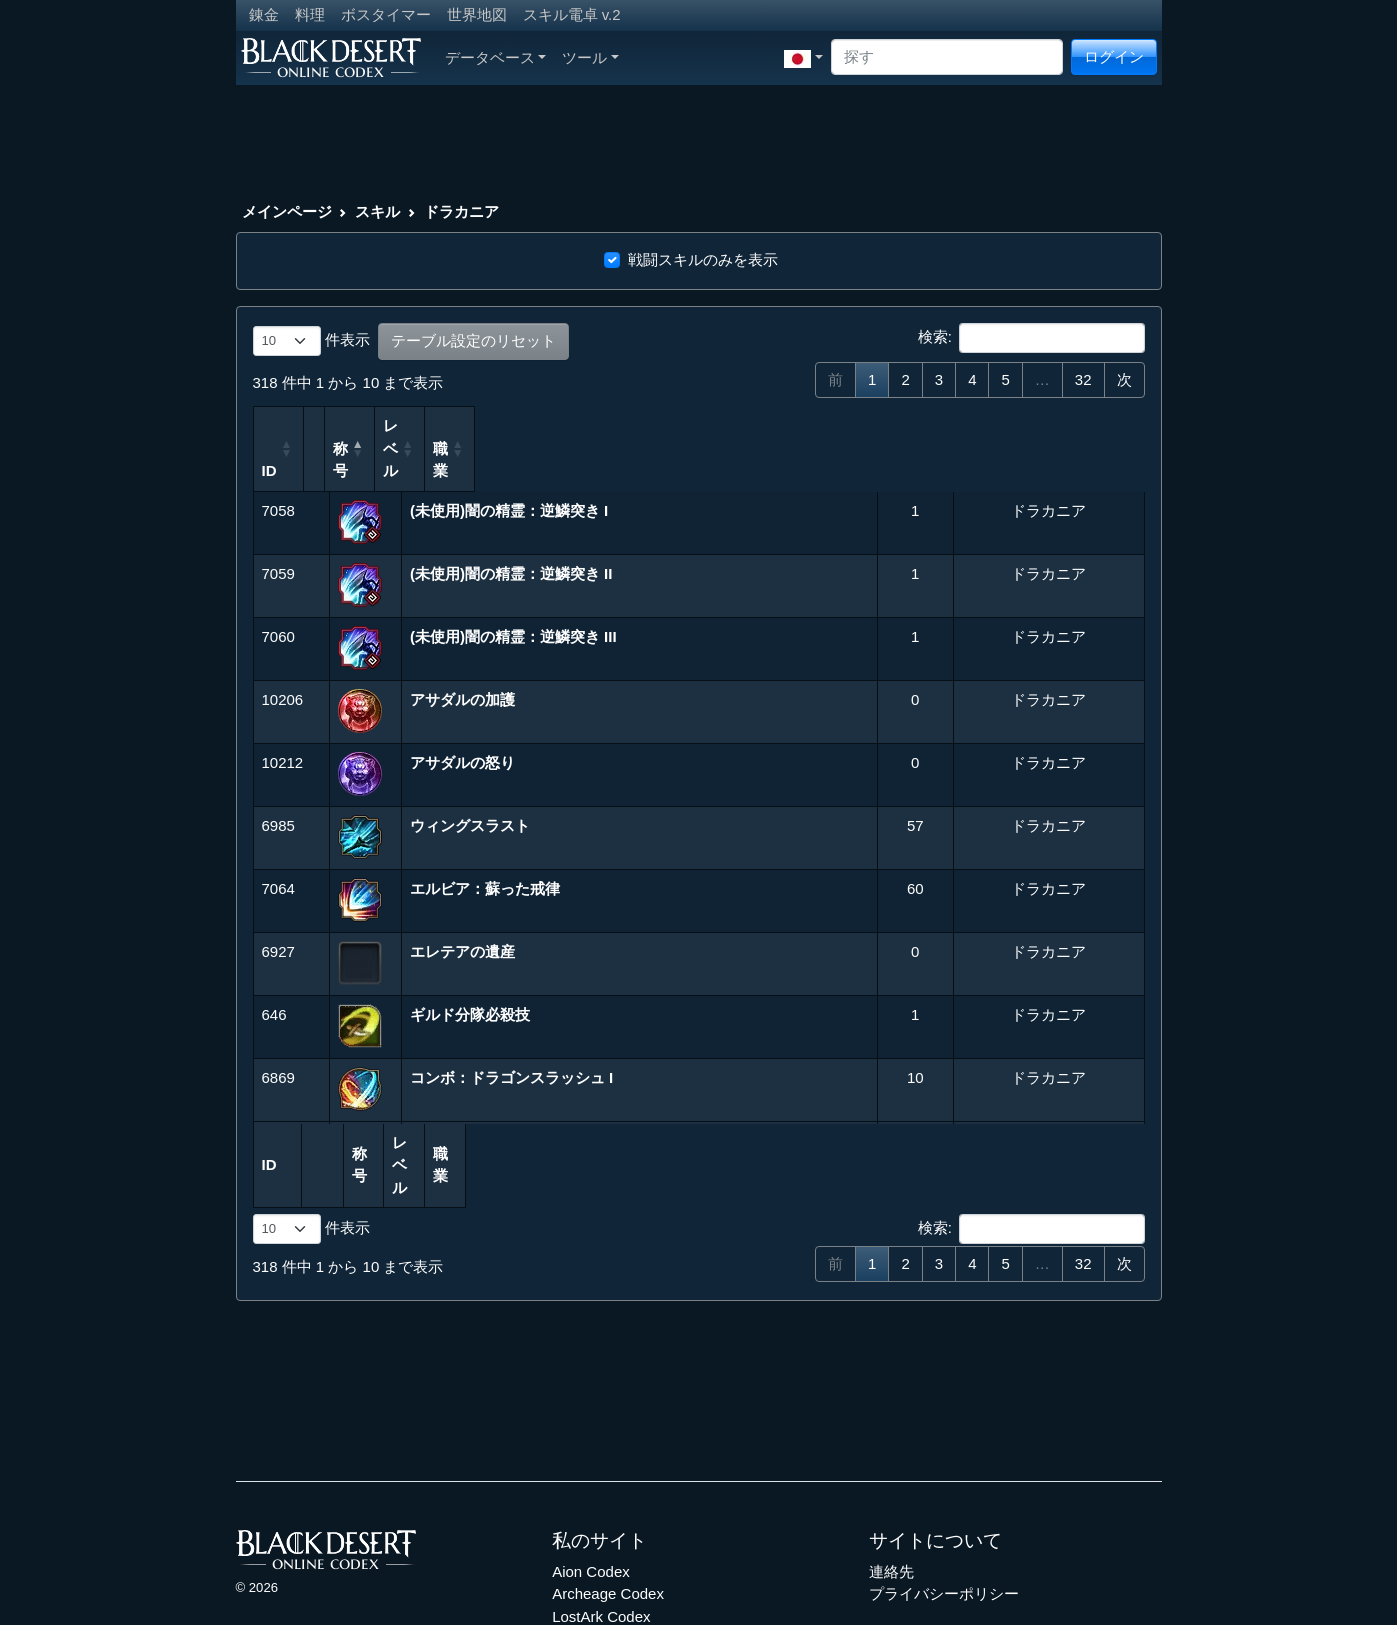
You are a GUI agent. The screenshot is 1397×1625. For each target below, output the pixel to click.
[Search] (947, 57)
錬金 (264, 14)
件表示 (311, 341)
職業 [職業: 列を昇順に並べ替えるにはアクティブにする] (974, 425)
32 (1083, 379)
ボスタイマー (386, 14)
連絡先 (891, 1481)
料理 (310, 14)
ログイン (1114, 56)
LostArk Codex (601, 1526)
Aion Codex (591, 1481)
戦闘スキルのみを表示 (703, 259)
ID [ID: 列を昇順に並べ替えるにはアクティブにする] (269, 425)
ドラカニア (461, 211)
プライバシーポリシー (944, 1503)
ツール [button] (590, 57)
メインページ (287, 211)
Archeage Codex (608, 1503)
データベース (496, 57)
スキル (377, 211)
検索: (1031, 338)
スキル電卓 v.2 (572, 14)
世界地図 (477, 14)
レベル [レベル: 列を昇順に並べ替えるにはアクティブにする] (892, 425)
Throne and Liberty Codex (638, 1548)
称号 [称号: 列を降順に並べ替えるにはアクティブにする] (431, 425)
